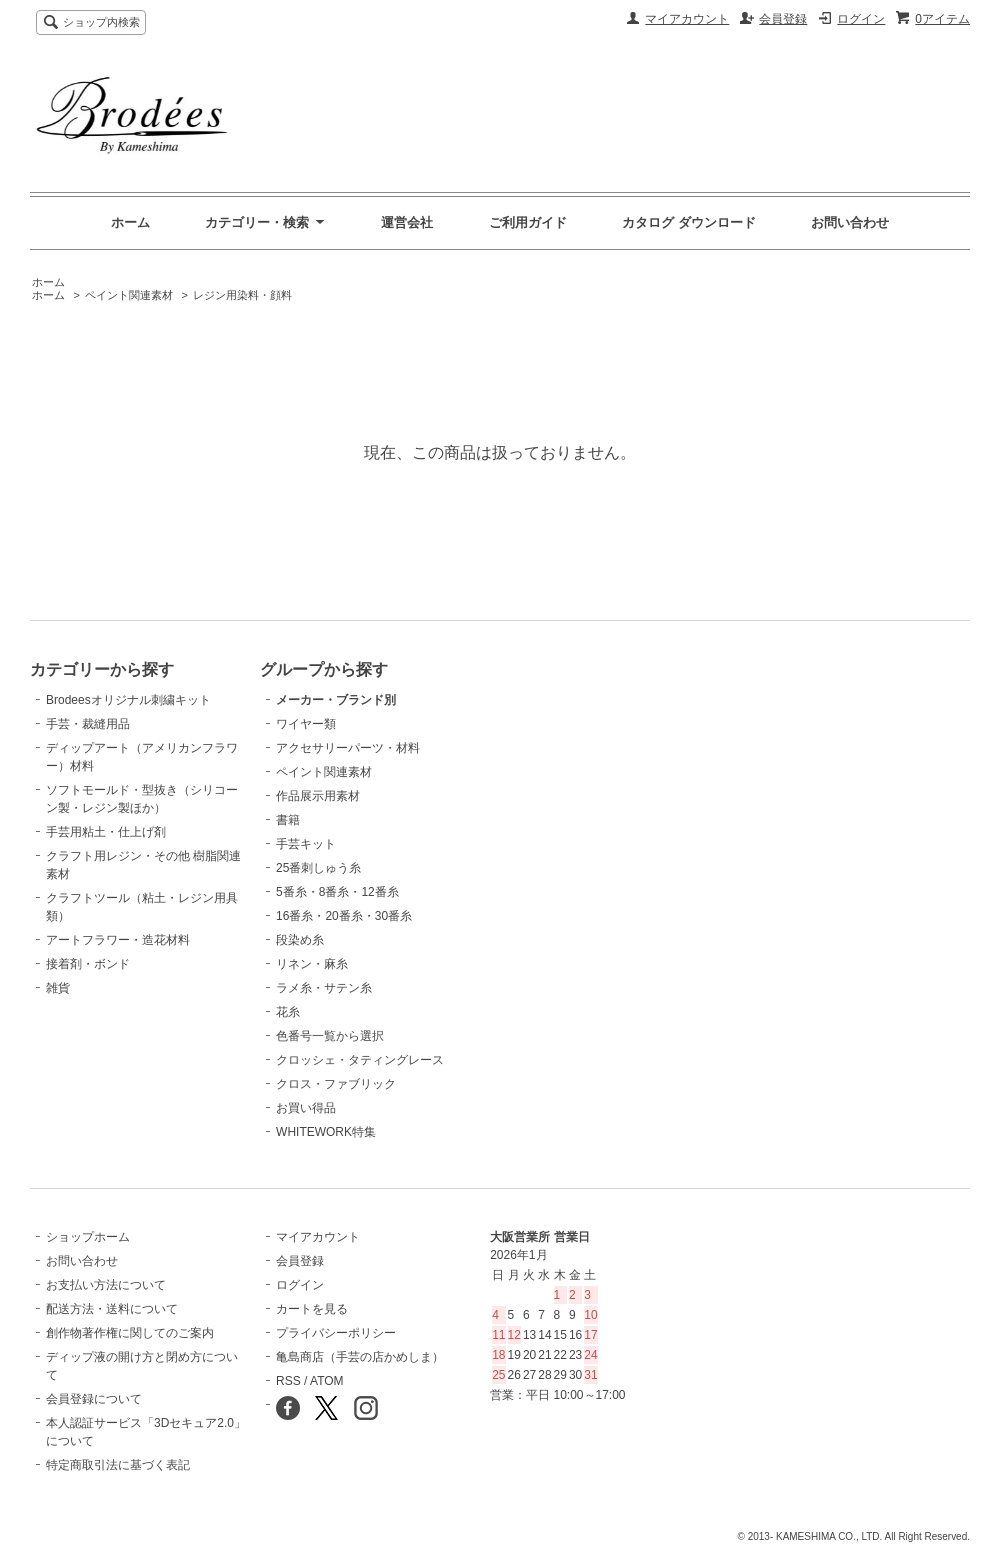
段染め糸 (300, 940)
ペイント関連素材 (129, 295)
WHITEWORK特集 (326, 1132)
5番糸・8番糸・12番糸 (337, 892)
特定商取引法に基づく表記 (118, 1465)
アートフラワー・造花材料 (118, 940)
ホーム (130, 222)
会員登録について (94, 1399)
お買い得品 (306, 1108)
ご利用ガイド (528, 222)
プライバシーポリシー (336, 1333)
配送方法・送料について (112, 1309)
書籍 (288, 820)
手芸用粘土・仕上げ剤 (106, 832)
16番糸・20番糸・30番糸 (344, 916)
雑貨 (58, 988)
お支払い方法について (106, 1285)
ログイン (861, 19)
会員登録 (783, 19)
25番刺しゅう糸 (318, 868)
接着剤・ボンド (88, 964)
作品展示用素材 (318, 796)
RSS (288, 1381)
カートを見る (312, 1309)
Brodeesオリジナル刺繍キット (128, 700)
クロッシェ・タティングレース (360, 1060)
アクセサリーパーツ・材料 (348, 748)
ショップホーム (88, 1237)
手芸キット (306, 844)
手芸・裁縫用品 (88, 724)
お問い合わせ (850, 222)
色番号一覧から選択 (330, 1036)
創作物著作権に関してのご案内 (130, 1333)
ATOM (327, 1381)
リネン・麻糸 (312, 964)
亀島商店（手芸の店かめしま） (360, 1357)
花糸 (288, 1012)
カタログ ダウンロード (689, 222)
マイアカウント (687, 19)
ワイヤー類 (306, 724)
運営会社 (407, 222)
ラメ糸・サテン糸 (324, 988)
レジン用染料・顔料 (242, 295)
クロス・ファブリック (336, 1084)
